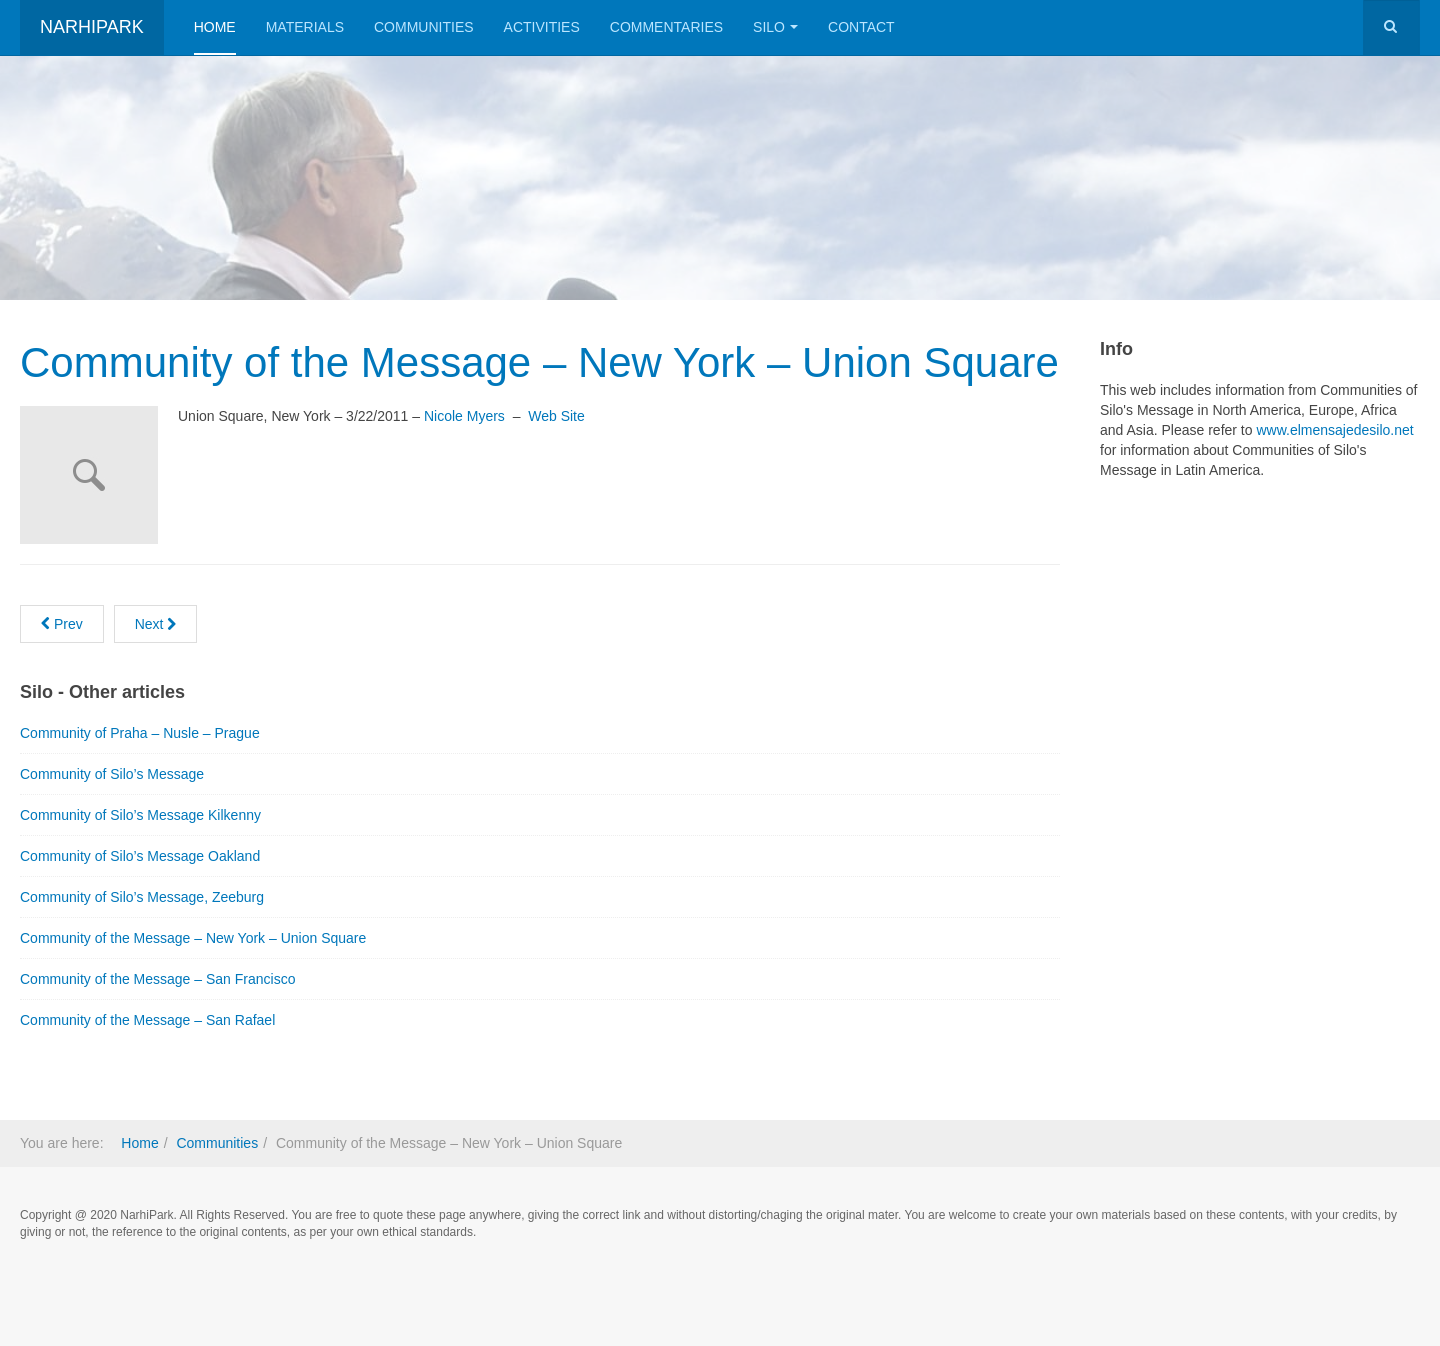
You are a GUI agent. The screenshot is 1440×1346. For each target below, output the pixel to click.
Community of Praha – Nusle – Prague (140, 733)
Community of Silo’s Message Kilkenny (140, 815)
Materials (305, 27)
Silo (775, 27)
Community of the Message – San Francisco (157, 979)
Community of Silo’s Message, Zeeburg (142, 897)
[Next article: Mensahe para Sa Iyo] (156, 624)
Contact (861, 27)
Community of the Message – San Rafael (147, 1020)
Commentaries (666, 27)
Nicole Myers (464, 416)
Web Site (556, 416)
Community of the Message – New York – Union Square (539, 362)
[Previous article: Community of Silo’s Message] (62, 624)
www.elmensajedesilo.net (1334, 430)
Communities (424, 27)
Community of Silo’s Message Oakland (140, 856)
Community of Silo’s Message (112, 774)
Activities (542, 27)
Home (215, 27)
